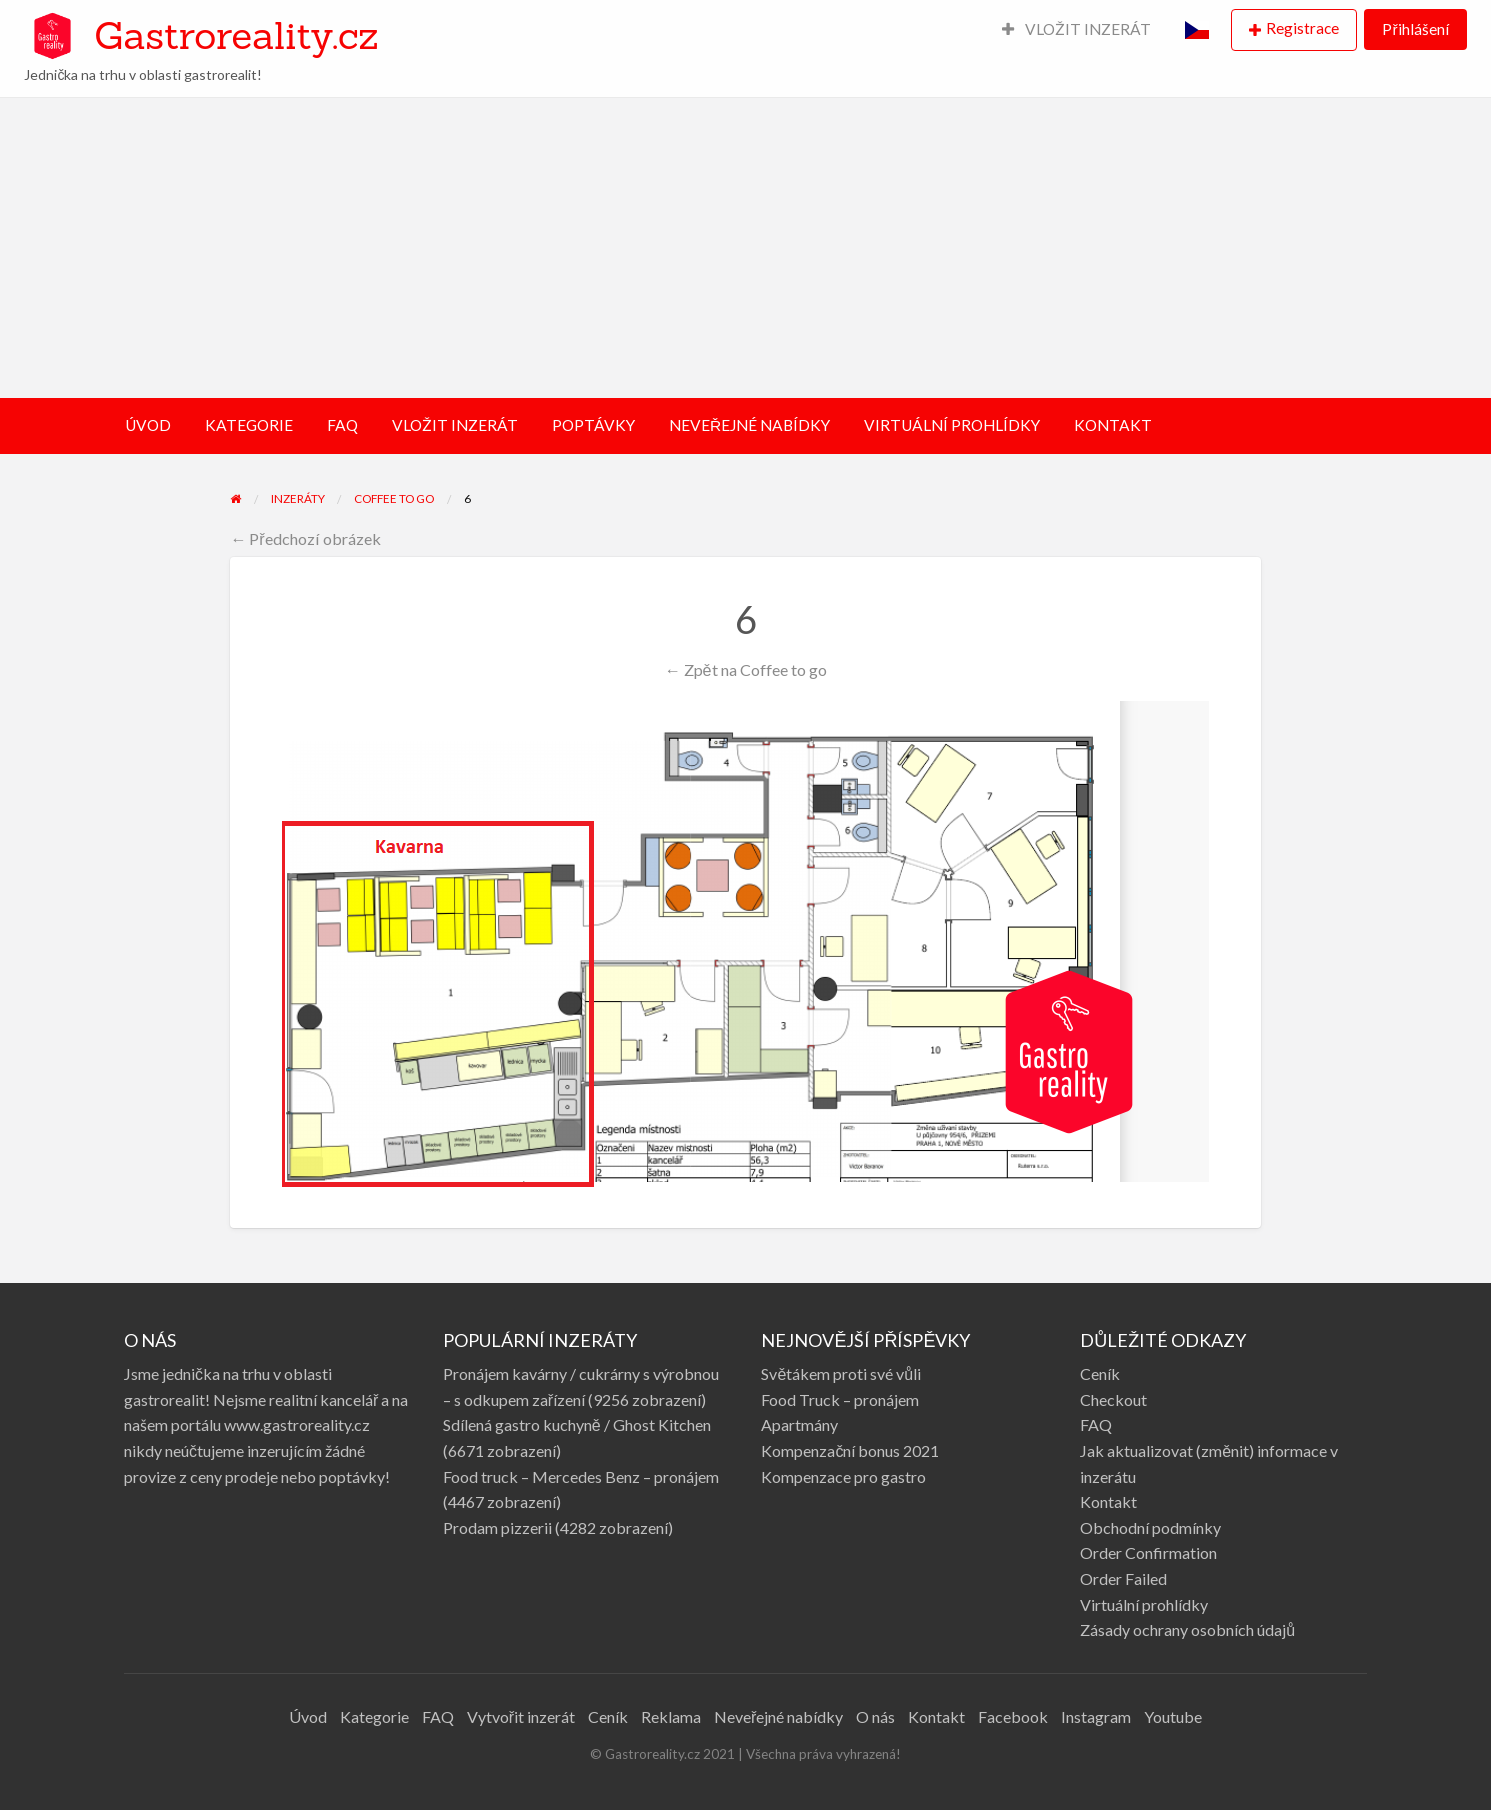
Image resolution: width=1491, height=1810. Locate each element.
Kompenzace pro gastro (843, 1476)
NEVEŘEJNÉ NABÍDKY (749, 425)
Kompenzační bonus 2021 (850, 1450)
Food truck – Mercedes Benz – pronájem (581, 1476)
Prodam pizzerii (497, 1527)
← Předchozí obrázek (305, 538)
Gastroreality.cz (236, 35)
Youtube (1173, 1716)
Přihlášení (1415, 29)
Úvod (308, 1716)
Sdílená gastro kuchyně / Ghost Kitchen (577, 1424)
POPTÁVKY (593, 425)
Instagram (1096, 1716)
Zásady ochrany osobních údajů (1187, 1629)
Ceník (1100, 1373)
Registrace (1302, 28)
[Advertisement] (746, 248)
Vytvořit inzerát (521, 1716)
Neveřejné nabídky (778, 1716)
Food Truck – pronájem (840, 1399)
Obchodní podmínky (1150, 1527)
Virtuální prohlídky (1144, 1604)
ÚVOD (148, 425)
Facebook (1013, 1716)
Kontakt (1108, 1501)
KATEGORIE (249, 425)
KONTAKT (1113, 425)
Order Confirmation (1148, 1552)
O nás (875, 1716)
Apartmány (799, 1424)
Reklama (671, 1716)
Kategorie (374, 1716)
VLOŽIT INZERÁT (1077, 29)
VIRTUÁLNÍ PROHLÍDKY (952, 425)
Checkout (1113, 1399)
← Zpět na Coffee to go (745, 669)
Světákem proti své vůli (841, 1373)
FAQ (342, 425)
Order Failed (1123, 1578)
